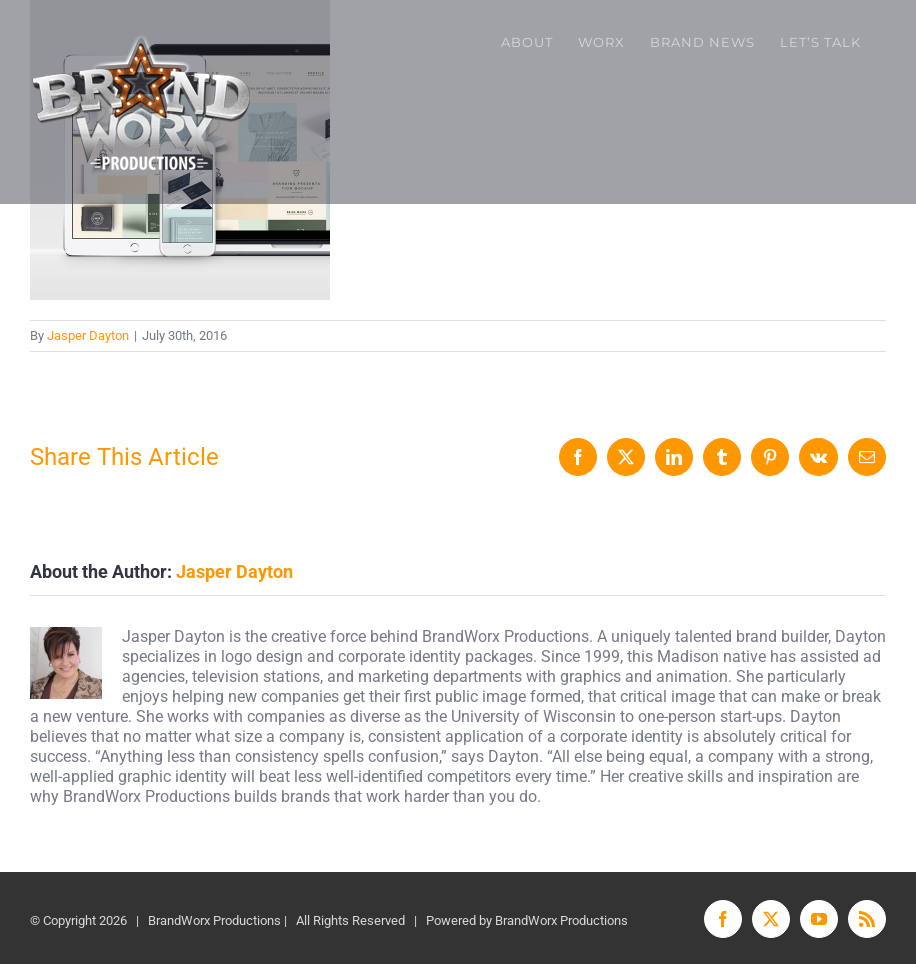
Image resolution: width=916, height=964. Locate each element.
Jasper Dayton (88, 335)
